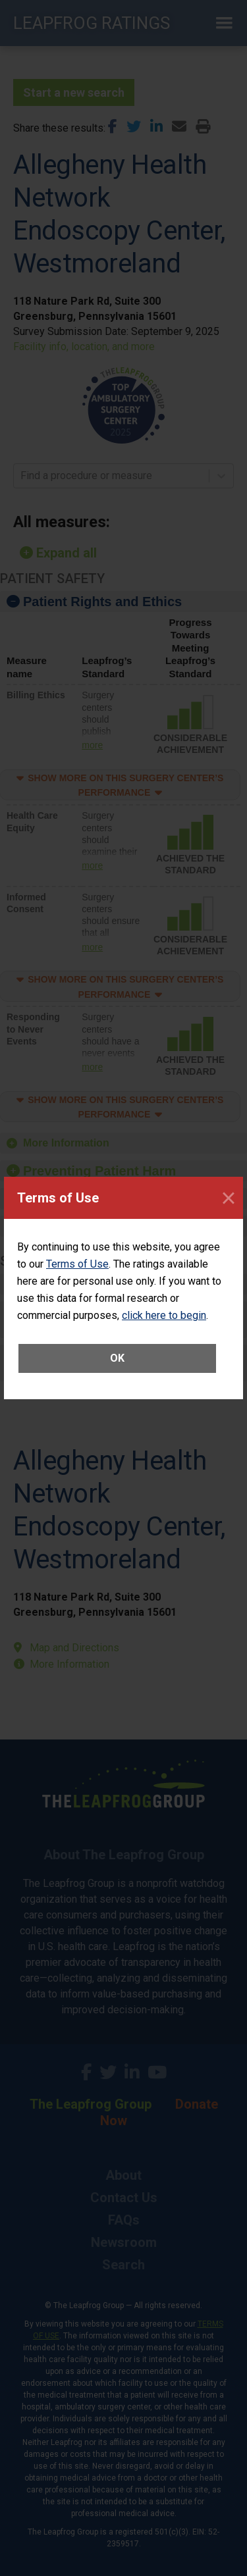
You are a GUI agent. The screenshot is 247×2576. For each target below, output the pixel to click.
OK (117, 1358)
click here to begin (164, 1315)
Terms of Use (77, 1264)
